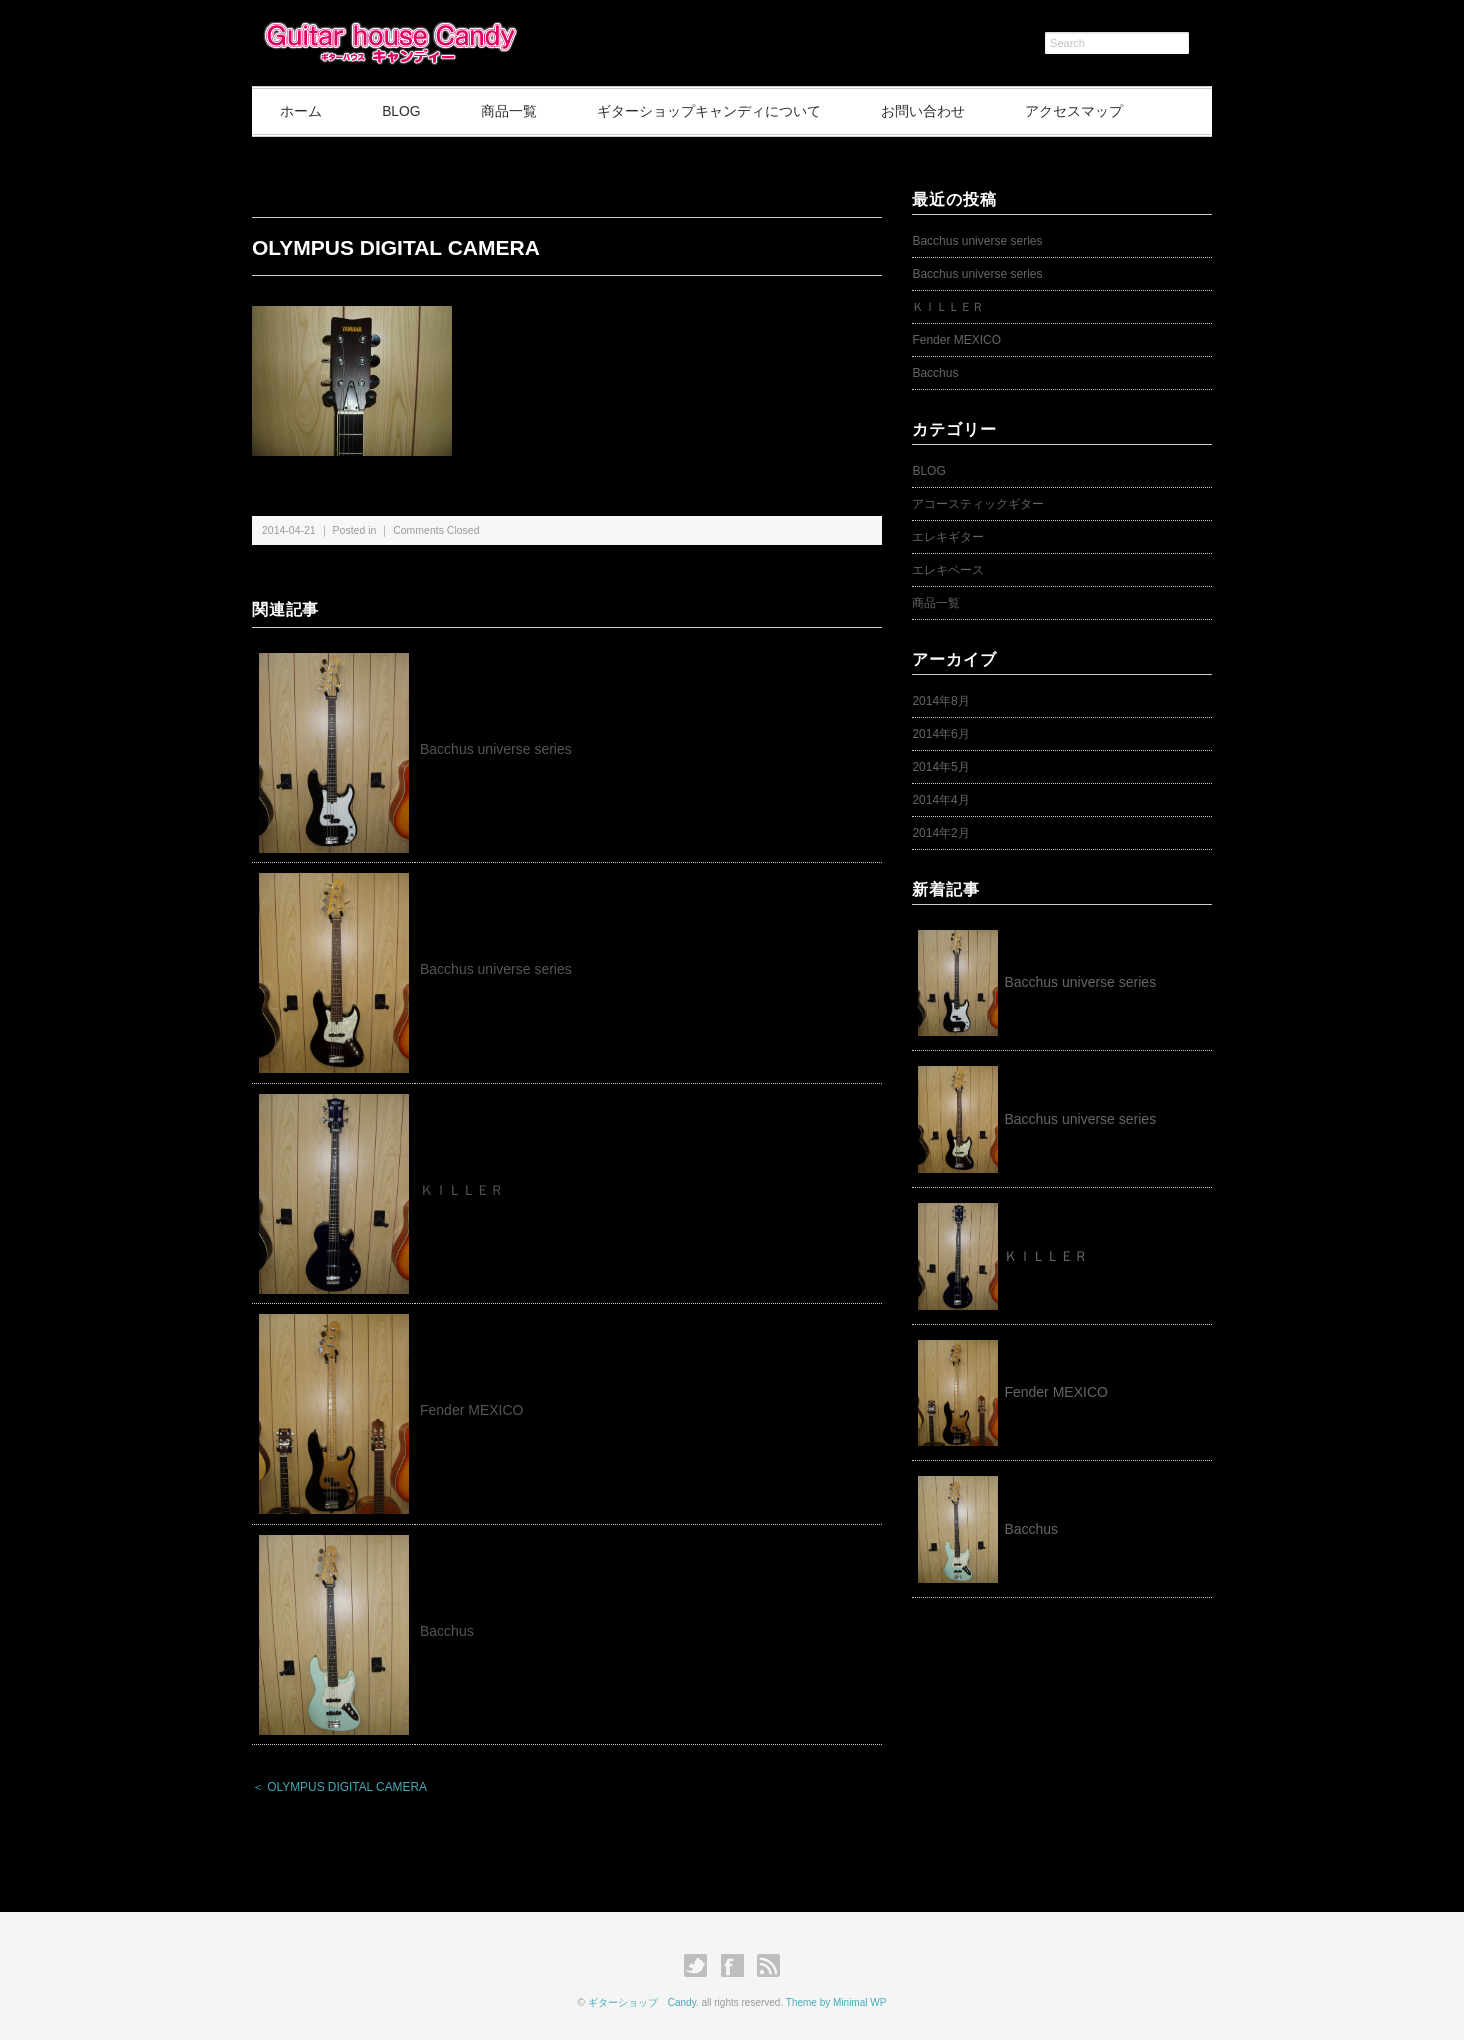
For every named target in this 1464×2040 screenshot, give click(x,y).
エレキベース (948, 570)
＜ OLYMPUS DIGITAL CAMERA (339, 1788)
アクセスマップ (1095, 111)
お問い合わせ (940, 111)
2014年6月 (940, 734)
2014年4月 (940, 800)
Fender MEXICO (471, 1411)
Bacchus (447, 1631)
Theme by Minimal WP (836, 2002)
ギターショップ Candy (642, 2002)
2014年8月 (940, 701)
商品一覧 (519, 111)
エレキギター (948, 537)
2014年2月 (940, 833)
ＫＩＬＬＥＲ (469, 1190)
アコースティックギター (978, 504)
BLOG (407, 111)
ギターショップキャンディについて (723, 111)
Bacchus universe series (496, 749)
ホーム (303, 111)
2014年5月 (940, 767)
